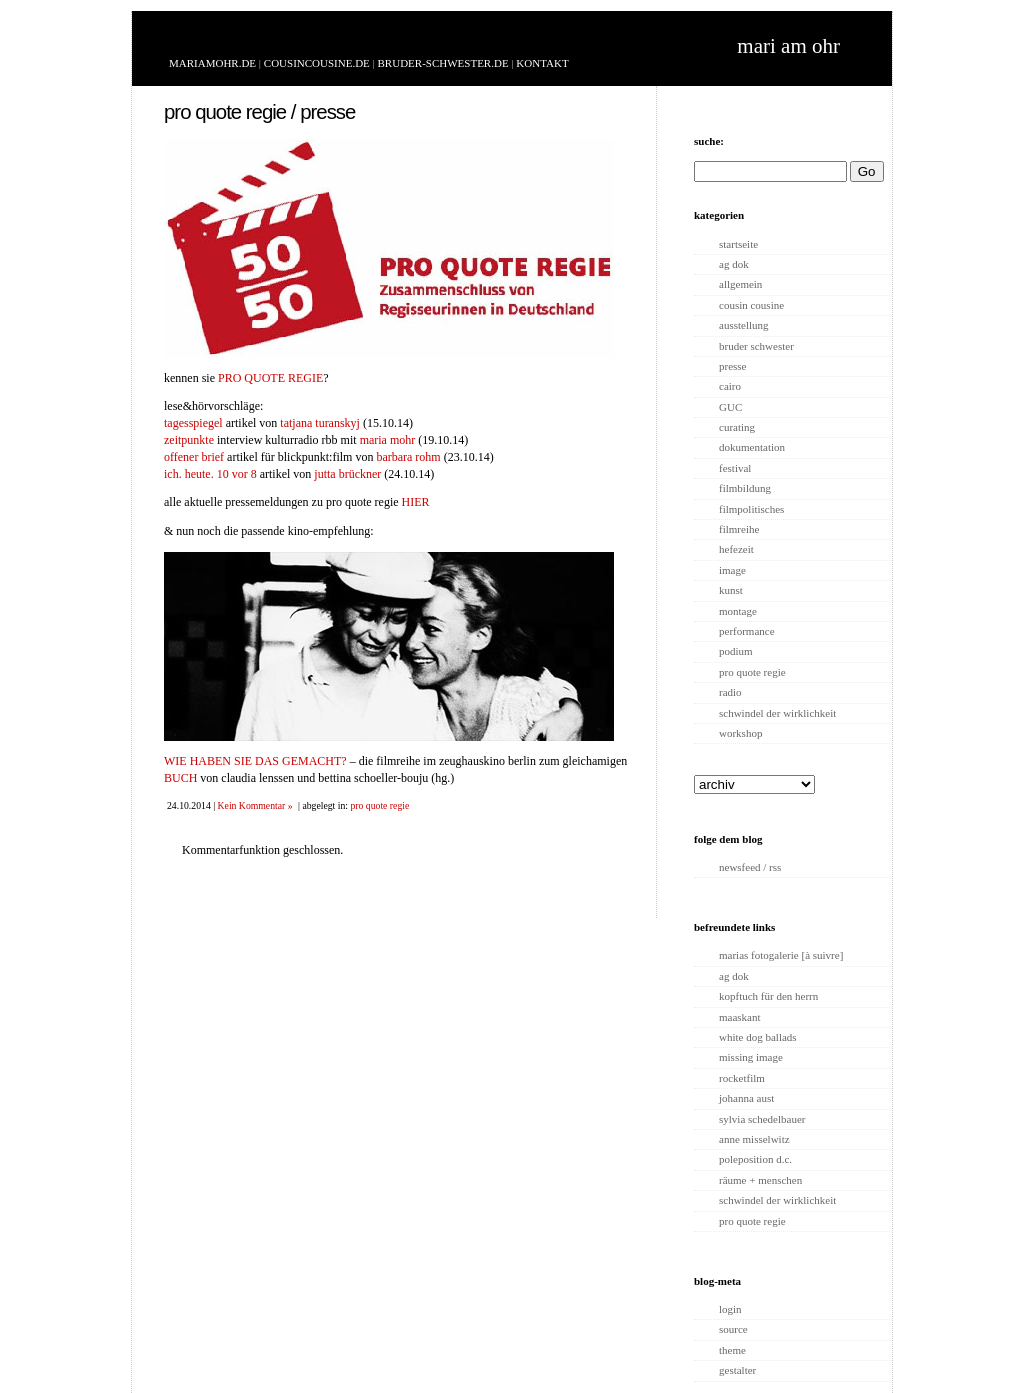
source (733, 1329)
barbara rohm (408, 457)
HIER (416, 502)
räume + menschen (760, 1180)
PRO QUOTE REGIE (270, 378)
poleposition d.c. (755, 1159)
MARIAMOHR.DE (212, 63)
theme (732, 1350)
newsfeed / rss (750, 867)
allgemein (740, 284)
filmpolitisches (751, 509)
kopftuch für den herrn (768, 996)
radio (730, 692)
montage (738, 611)
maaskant (740, 1017)
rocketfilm (742, 1078)
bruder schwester (756, 346)
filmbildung (745, 488)
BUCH (180, 778)
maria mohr (388, 440)
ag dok (734, 264)
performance (747, 631)
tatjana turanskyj (320, 423)
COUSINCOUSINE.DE (317, 63)
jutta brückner (347, 474)
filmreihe (739, 529)
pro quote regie (379, 805)
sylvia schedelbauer (762, 1119)
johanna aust (746, 1098)
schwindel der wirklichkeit (777, 713)
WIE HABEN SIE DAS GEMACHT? (255, 761)
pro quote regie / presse (259, 112)
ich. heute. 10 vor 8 (210, 474)
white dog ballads (758, 1037)
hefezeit (736, 549)
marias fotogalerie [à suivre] (781, 955)
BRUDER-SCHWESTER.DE (443, 63)
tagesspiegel (193, 423)
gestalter (737, 1370)
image (732, 570)
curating (737, 427)
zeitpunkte (189, 440)
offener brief (194, 457)
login (730, 1309)
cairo (730, 386)
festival (735, 468)
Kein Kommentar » (255, 805)
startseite (738, 244)
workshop (740, 733)
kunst (731, 590)
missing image (751, 1057)
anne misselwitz (754, 1139)
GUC (730, 407)
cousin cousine (751, 305)
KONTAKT (542, 63)
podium (736, 651)
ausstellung (744, 325)
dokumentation (752, 447)
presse (733, 366)
